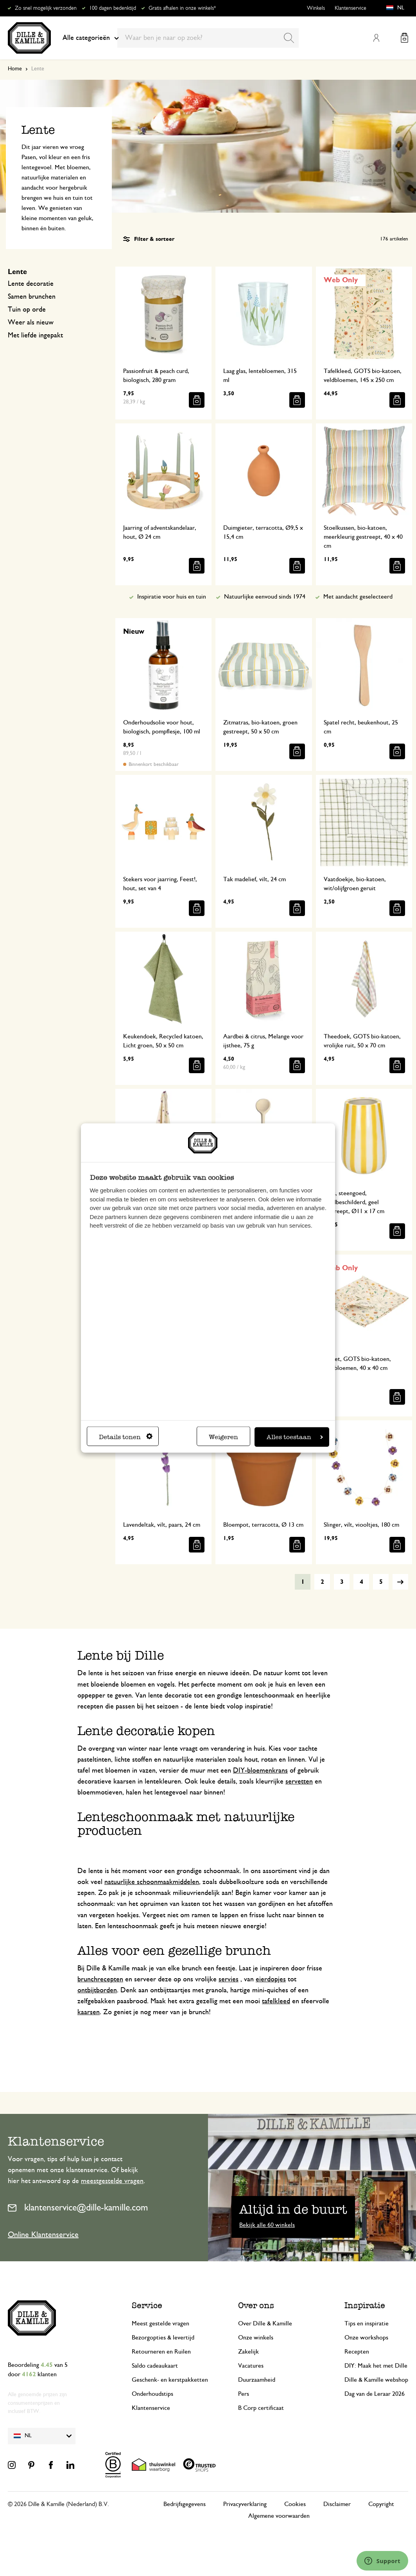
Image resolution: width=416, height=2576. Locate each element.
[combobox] (208, 38)
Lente (17, 272)
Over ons (256, 2305)
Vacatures (251, 2366)
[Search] (289, 38)
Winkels (316, 8)
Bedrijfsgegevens (184, 2504)
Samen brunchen (32, 296)
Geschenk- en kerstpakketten (170, 2380)
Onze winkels (255, 2337)
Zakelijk (248, 2351)
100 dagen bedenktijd (112, 8)
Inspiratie (364, 2305)
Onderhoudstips (152, 2394)
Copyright (381, 2504)
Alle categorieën (91, 37)
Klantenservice (350, 8)
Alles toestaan (295, 1437)
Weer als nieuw (31, 322)
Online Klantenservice (43, 2235)
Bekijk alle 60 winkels (267, 2225)
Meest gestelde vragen (160, 2323)
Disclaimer (337, 2504)
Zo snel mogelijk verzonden (46, 8)
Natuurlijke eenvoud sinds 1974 (264, 596)
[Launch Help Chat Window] (382, 2561)
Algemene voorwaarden (279, 2516)
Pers (243, 2394)
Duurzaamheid (256, 2380)
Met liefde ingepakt (35, 335)
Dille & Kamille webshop (376, 2380)
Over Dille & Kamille (265, 2323)
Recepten (356, 2351)
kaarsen (88, 2012)
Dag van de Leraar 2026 (374, 2394)
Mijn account (376, 38)
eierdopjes (271, 1979)
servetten (299, 1781)
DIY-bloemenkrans (260, 1770)
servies (228, 1979)
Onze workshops (366, 2337)
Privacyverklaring (245, 2504)
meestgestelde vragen (112, 2181)
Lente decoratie (31, 283)
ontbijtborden (97, 1990)
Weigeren (223, 1437)
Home (15, 69)
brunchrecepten (100, 1979)
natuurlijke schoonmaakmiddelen (151, 1882)
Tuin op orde (27, 309)
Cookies (295, 2504)
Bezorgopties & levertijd (163, 2337)
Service (147, 2305)
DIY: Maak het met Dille (375, 2366)
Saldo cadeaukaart (155, 2366)
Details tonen (125, 1437)
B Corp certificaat (261, 2408)
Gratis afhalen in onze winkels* (182, 8)
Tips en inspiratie (366, 2323)
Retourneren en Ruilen (161, 2351)
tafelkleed (276, 2001)
